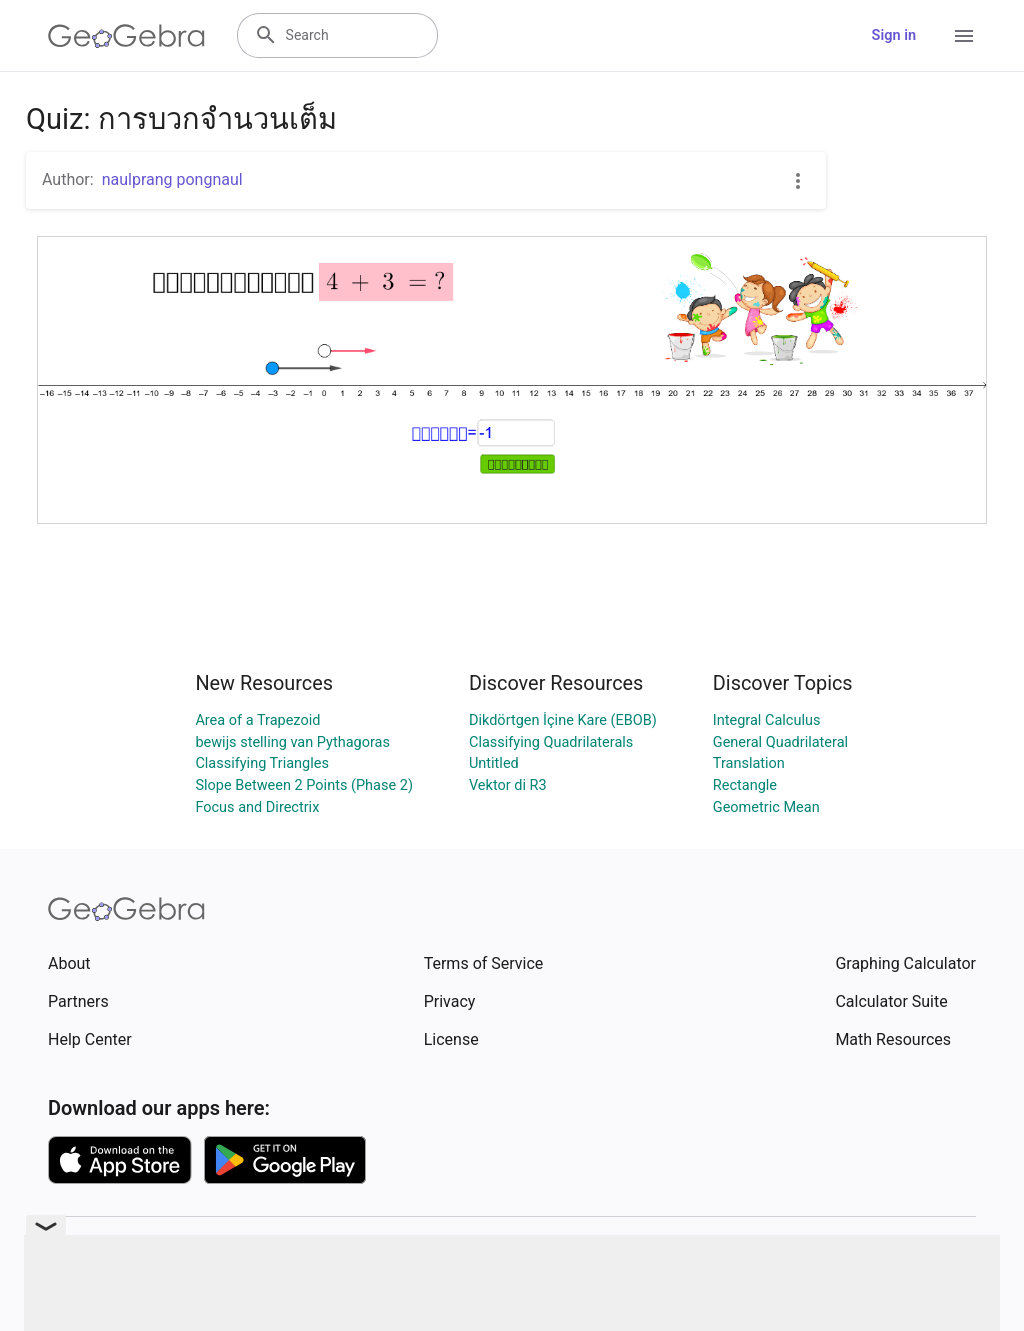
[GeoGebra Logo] (126, 36)
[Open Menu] (964, 36)
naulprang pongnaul (172, 179)
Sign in (894, 35)
